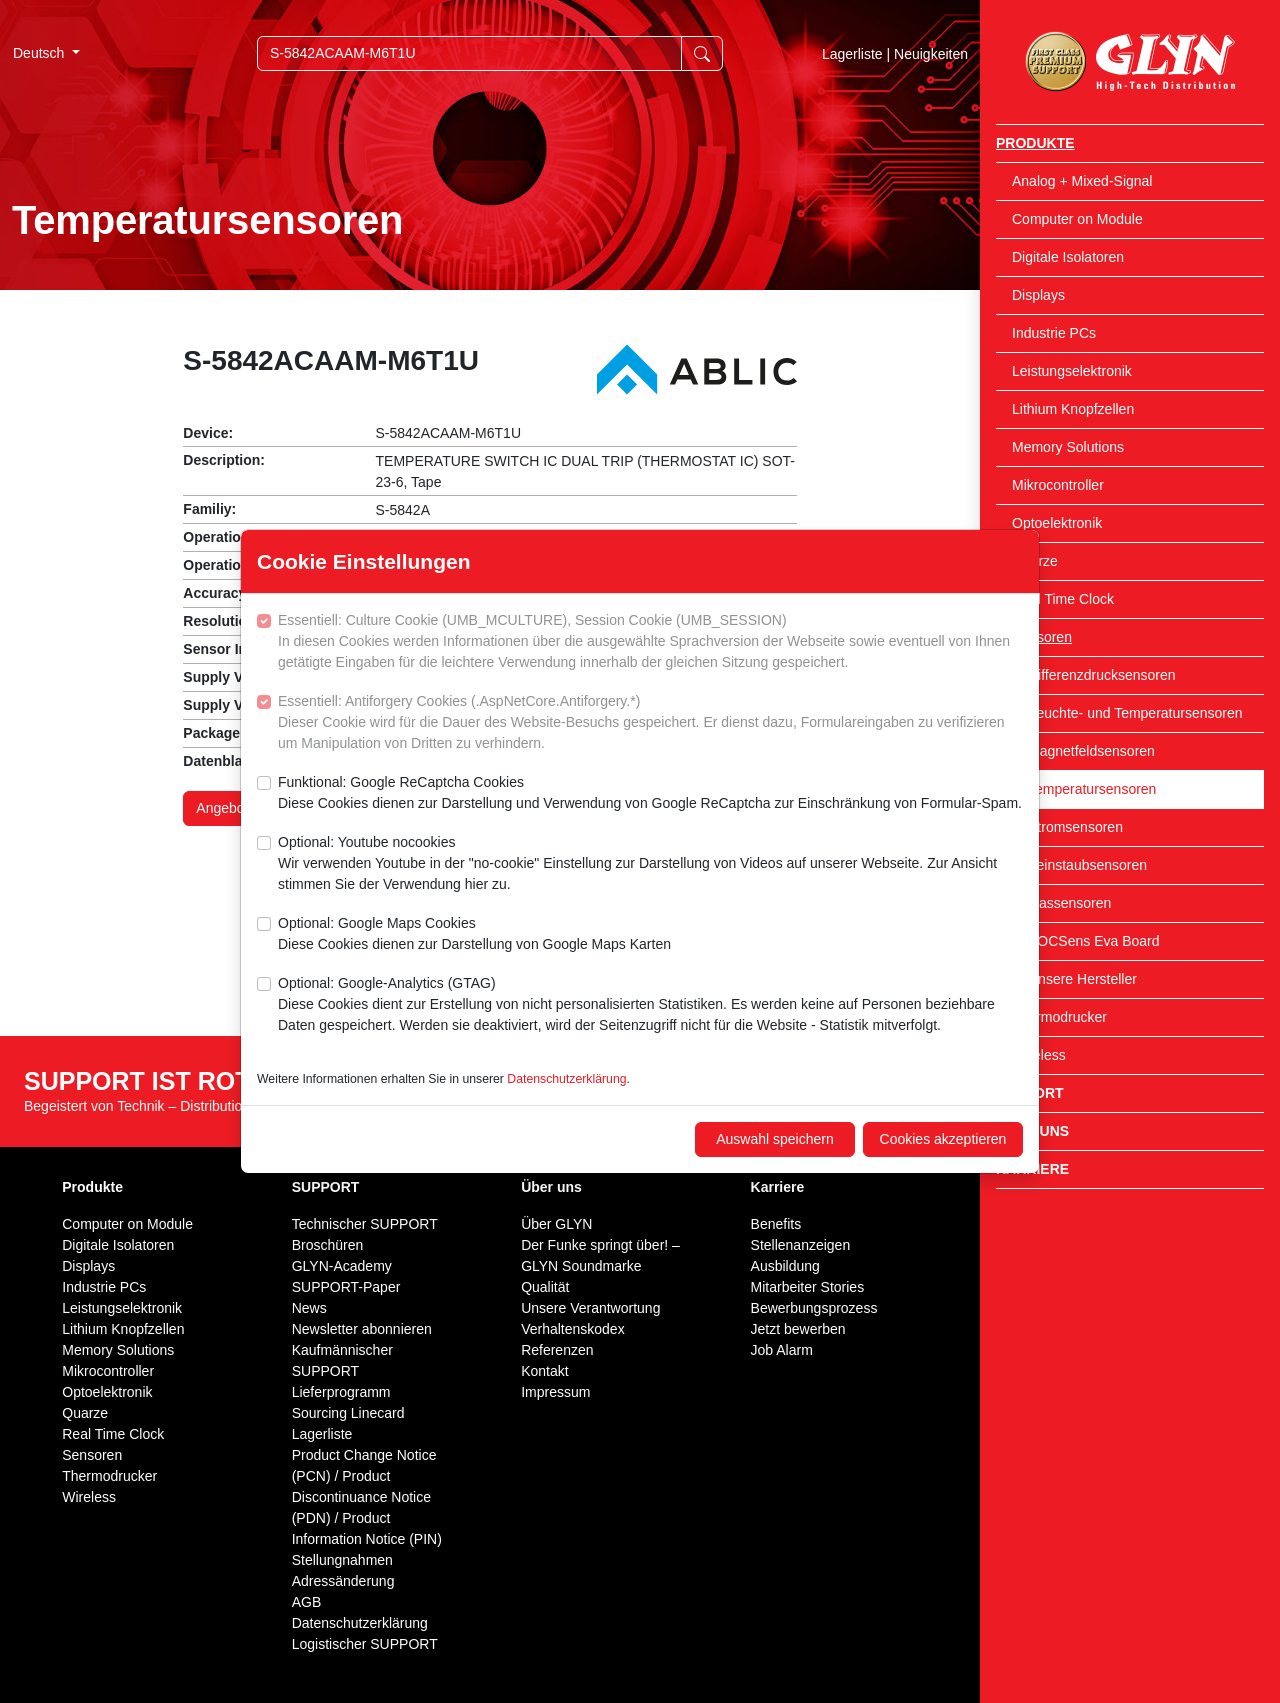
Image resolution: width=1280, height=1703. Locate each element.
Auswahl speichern (775, 1139)
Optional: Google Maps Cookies (474, 935)
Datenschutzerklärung (566, 1079)
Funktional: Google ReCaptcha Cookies (650, 794)
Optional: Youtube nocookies (650, 864)
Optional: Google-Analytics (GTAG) (650, 1005)
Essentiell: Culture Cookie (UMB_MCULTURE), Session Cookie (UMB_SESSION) (650, 642)
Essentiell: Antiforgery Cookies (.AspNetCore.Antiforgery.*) (650, 723)
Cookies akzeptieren (943, 1139)
